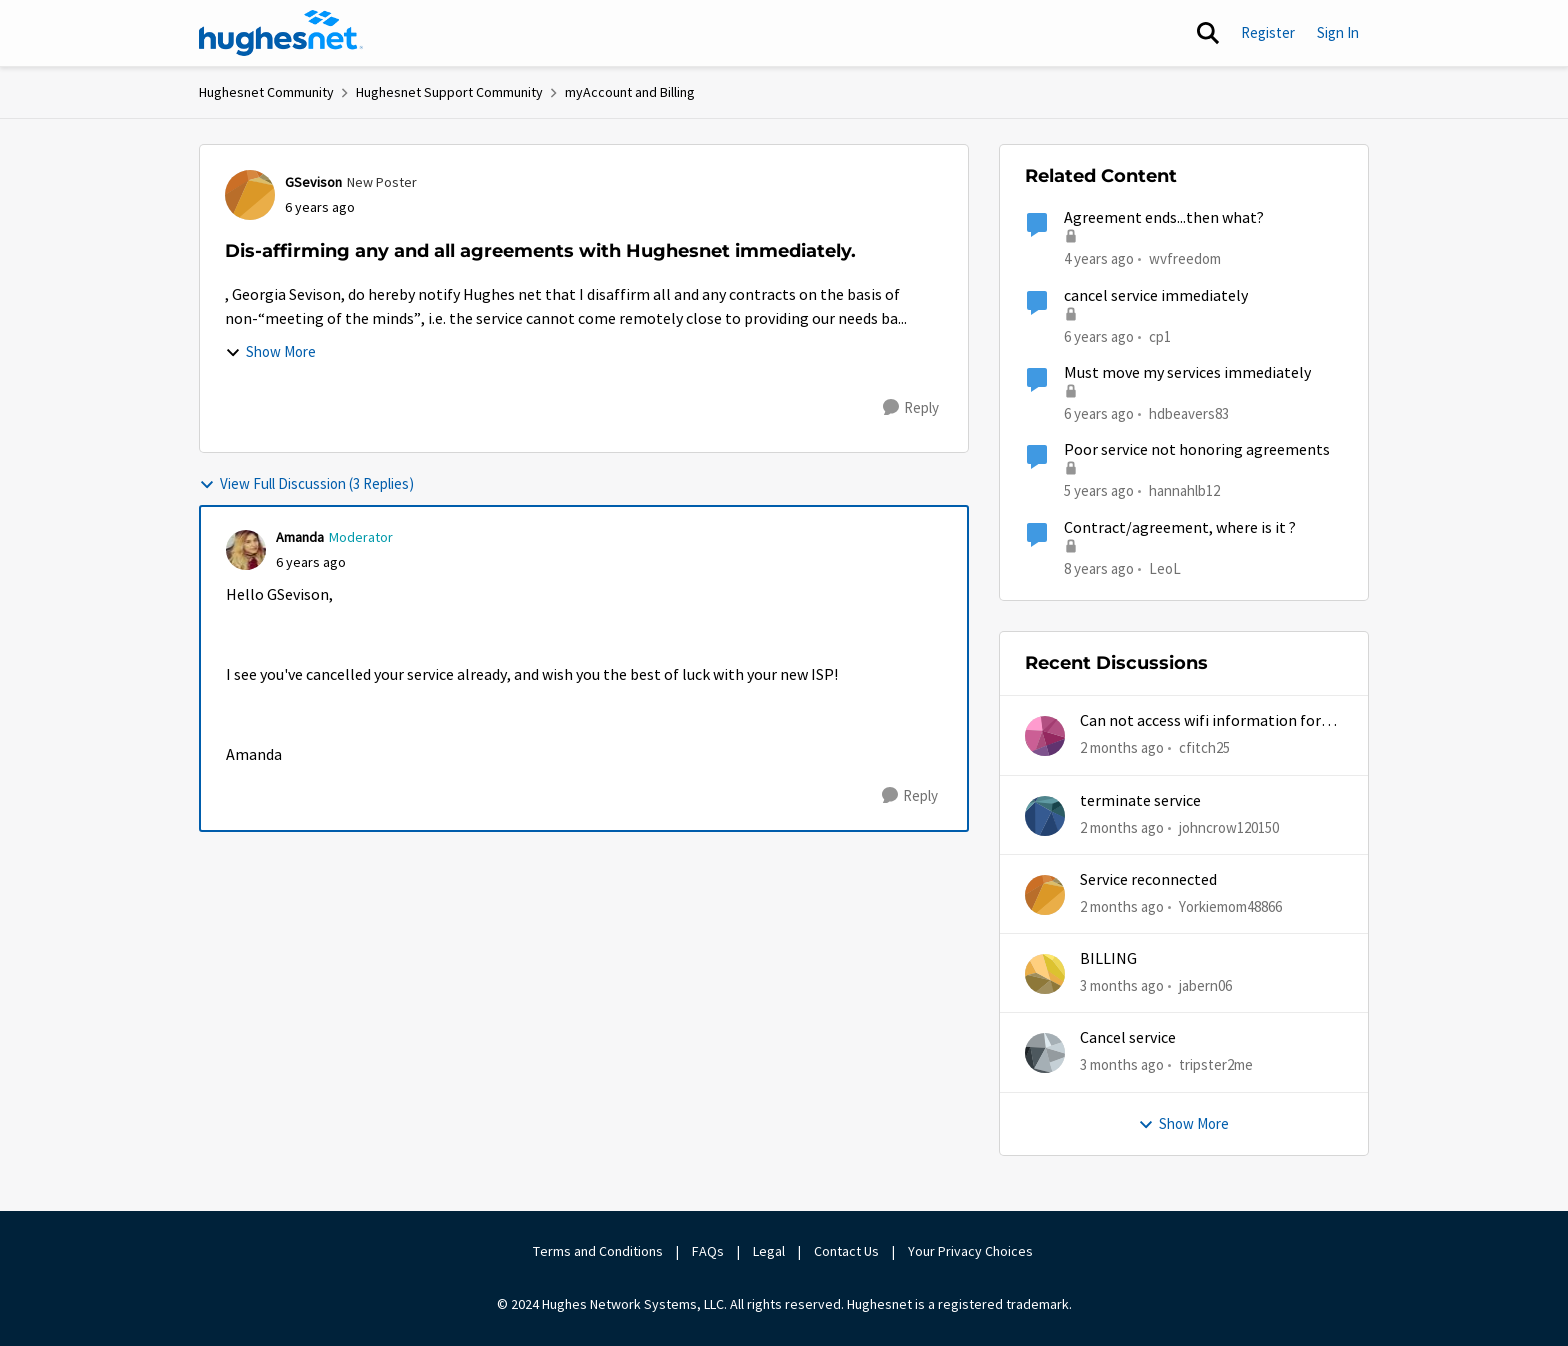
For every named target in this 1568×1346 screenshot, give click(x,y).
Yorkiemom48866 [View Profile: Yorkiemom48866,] (1230, 906)
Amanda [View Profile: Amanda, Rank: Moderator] (300, 537)
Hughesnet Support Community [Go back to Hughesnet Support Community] (449, 92)
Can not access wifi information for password (1200, 721)
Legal (769, 1251)
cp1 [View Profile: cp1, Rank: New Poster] (1160, 335)
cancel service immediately (1156, 296)
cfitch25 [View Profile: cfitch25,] (1204, 747)
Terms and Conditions (598, 1251)
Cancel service (1128, 1038)
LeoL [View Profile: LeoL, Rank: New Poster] (1165, 567)
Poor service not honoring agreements (1197, 450)
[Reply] (911, 408)
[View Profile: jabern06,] (1045, 974)
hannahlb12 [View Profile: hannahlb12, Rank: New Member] (1184, 490)
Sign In (1338, 32)
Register (1268, 32)
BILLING (1108, 959)
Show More (270, 351)
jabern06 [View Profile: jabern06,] (1205, 985)
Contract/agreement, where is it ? (1180, 528)
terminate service (1140, 801)
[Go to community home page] (281, 33)
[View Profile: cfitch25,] (1045, 736)
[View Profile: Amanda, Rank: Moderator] (246, 550)
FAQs (708, 1251)
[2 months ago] (1122, 748)
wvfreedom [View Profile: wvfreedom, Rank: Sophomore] (1185, 258)
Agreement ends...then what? (1164, 218)
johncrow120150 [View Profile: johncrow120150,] (1229, 826)
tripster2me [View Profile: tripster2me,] (1216, 1064)
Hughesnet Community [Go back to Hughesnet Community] (266, 92)
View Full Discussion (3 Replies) (306, 483)
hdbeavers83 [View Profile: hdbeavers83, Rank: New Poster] (1189, 413)
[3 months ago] (1122, 986)
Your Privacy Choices (972, 1251)
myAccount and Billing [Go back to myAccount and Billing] (630, 92)
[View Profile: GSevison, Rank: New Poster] (250, 195)
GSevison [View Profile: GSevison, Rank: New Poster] (313, 182)
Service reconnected (1148, 880)
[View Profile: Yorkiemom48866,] (1045, 895)
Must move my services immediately (1187, 373)
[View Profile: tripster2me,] (1045, 1053)
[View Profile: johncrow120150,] (1045, 816)
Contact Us (846, 1251)
